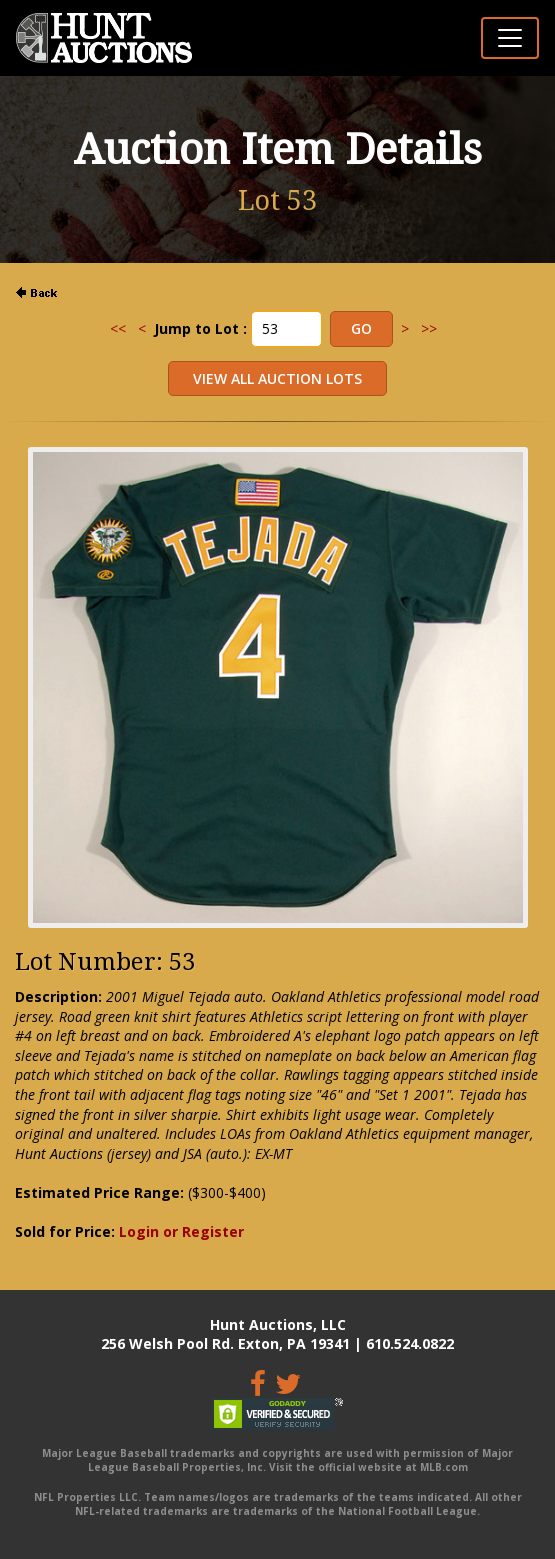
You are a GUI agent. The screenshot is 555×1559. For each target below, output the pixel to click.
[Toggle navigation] (510, 38)
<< (118, 328)
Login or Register (181, 1231)
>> (429, 328)
